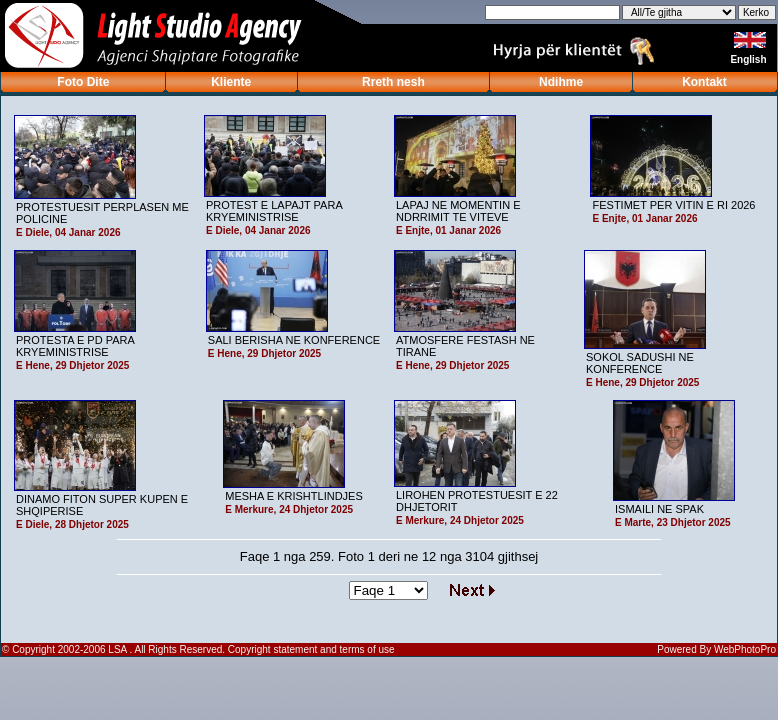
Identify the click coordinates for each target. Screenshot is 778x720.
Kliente (231, 82)
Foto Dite (83, 82)
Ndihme (561, 82)
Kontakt (704, 82)
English (749, 59)
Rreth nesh (393, 82)
